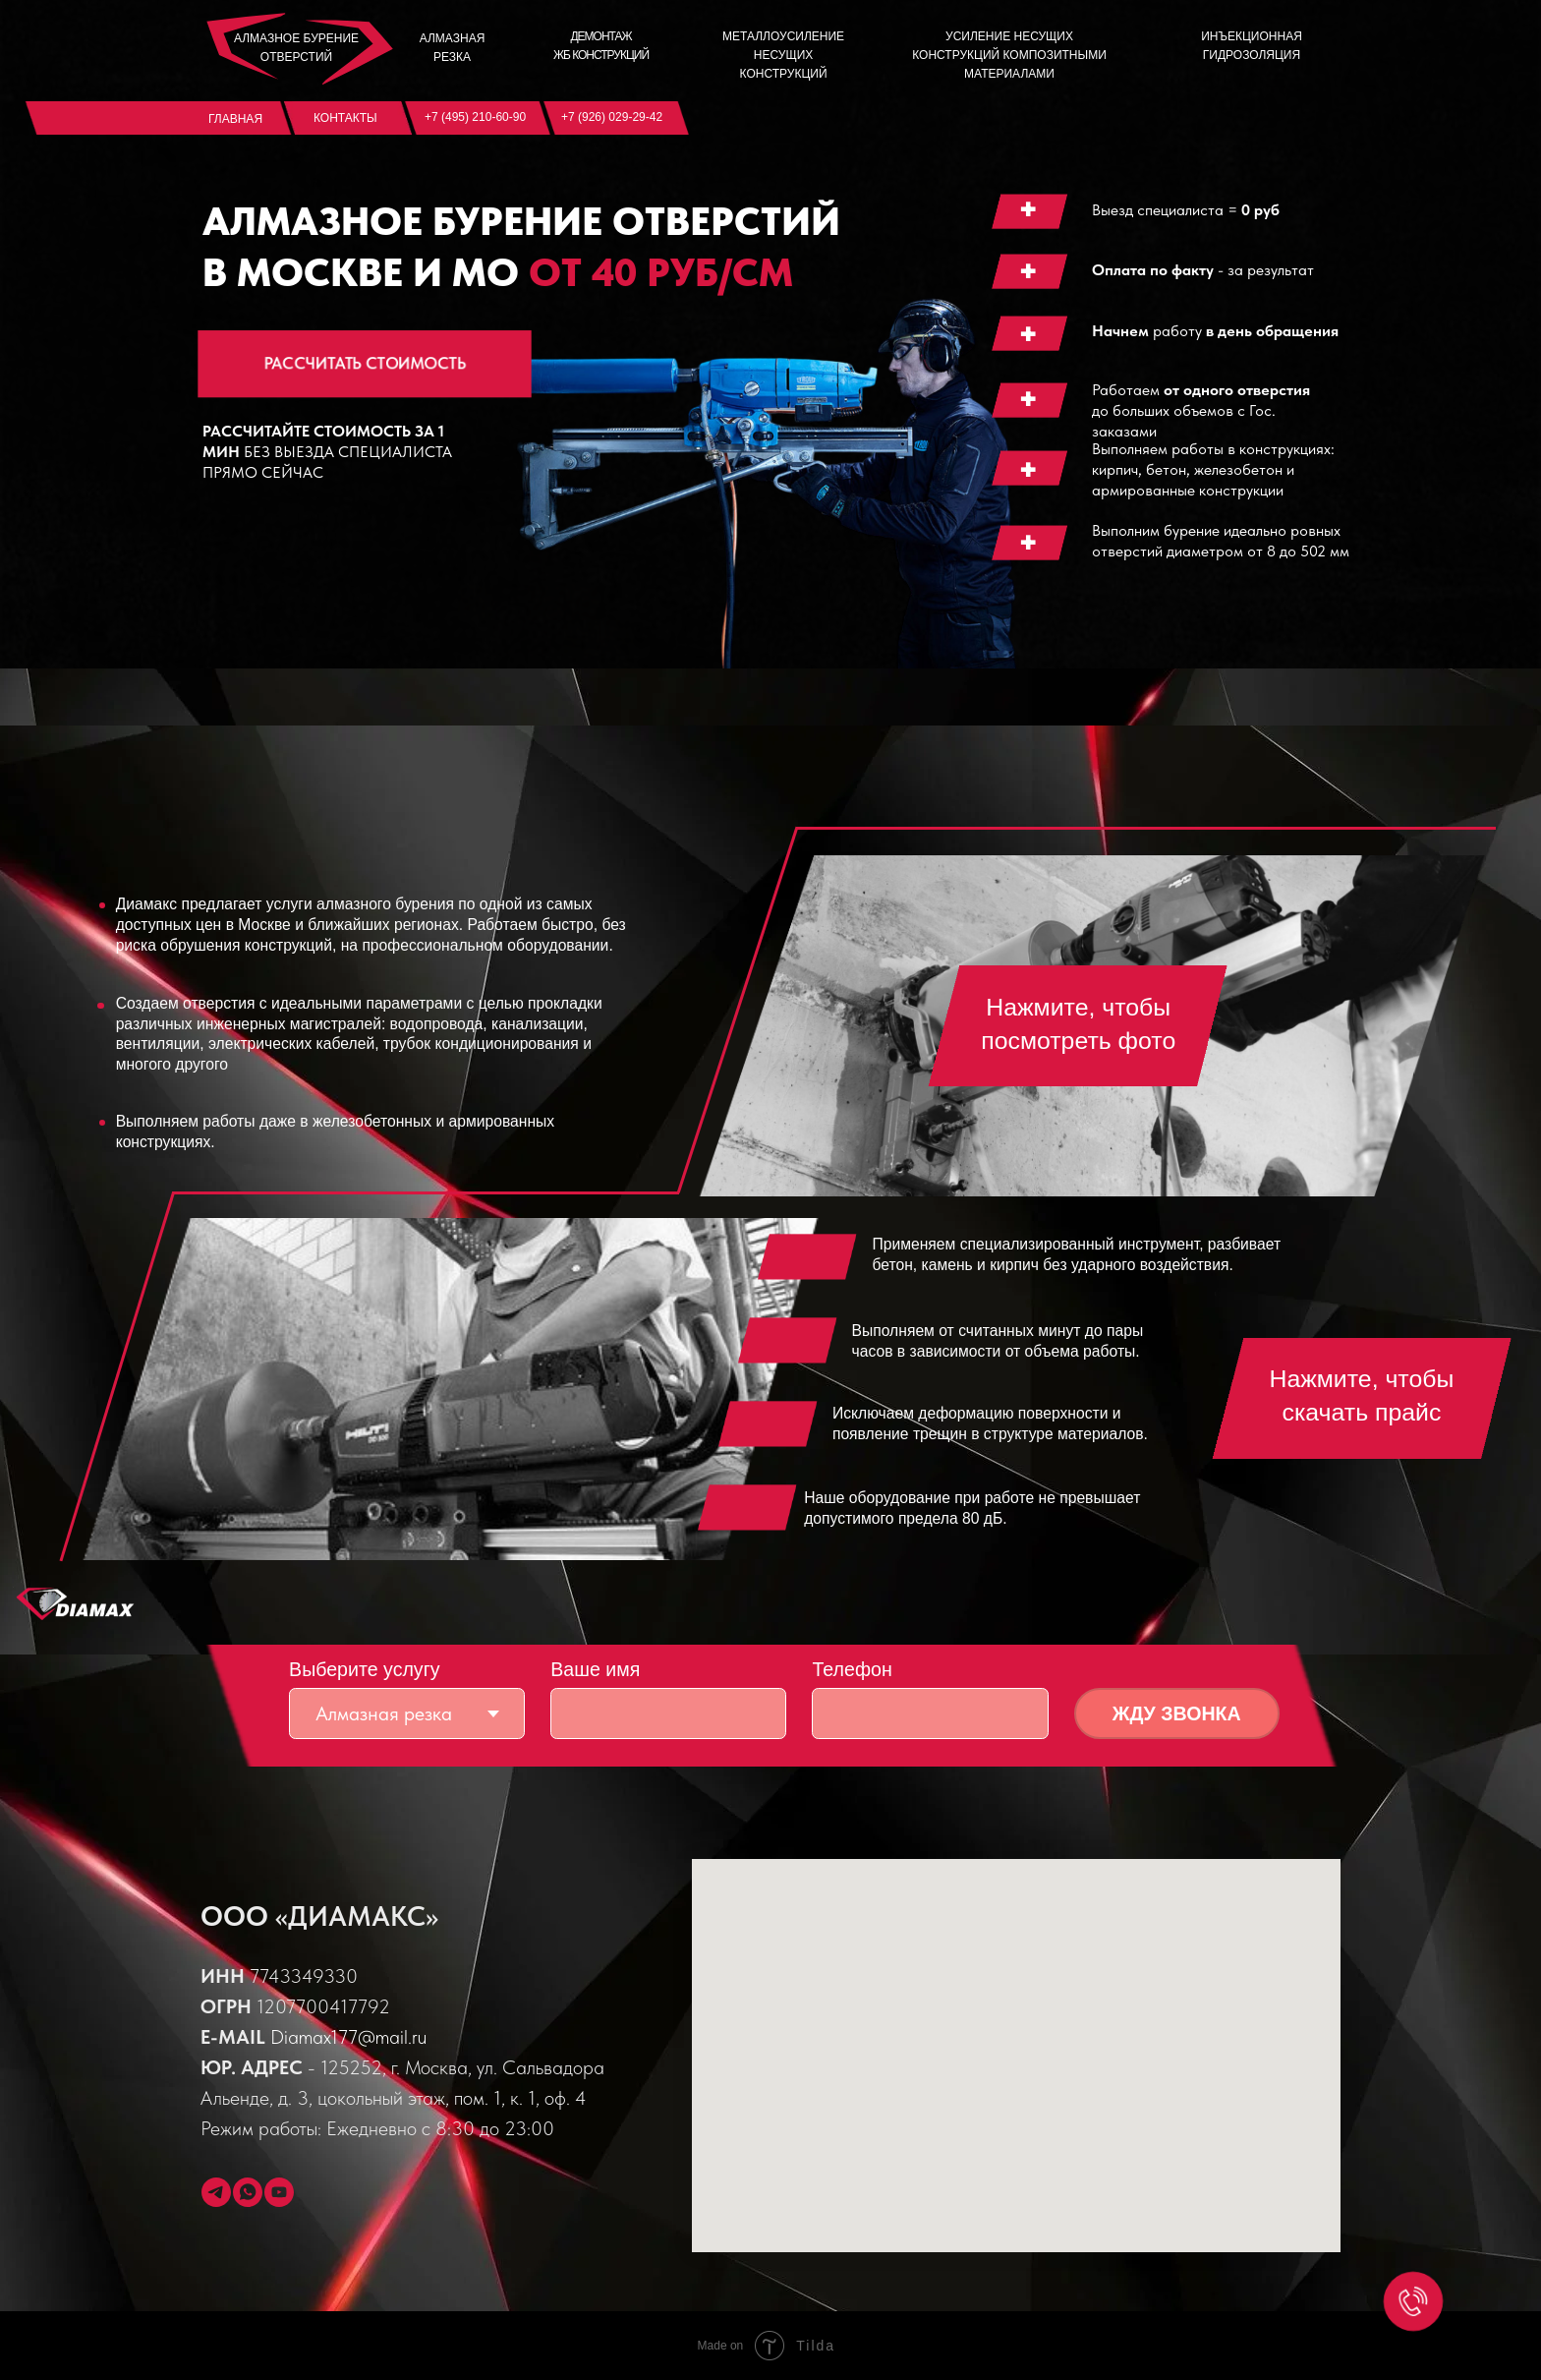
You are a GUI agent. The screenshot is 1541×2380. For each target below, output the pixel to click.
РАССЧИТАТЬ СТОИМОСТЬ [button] (364, 363)
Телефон (851, 1669)
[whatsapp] (247, 2192)
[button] (1078, 1025)
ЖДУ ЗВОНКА (1177, 1713)
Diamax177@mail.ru (348, 2037)
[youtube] (279, 2192)
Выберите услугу (364, 1669)
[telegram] (216, 2192)
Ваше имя (595, 1669)
